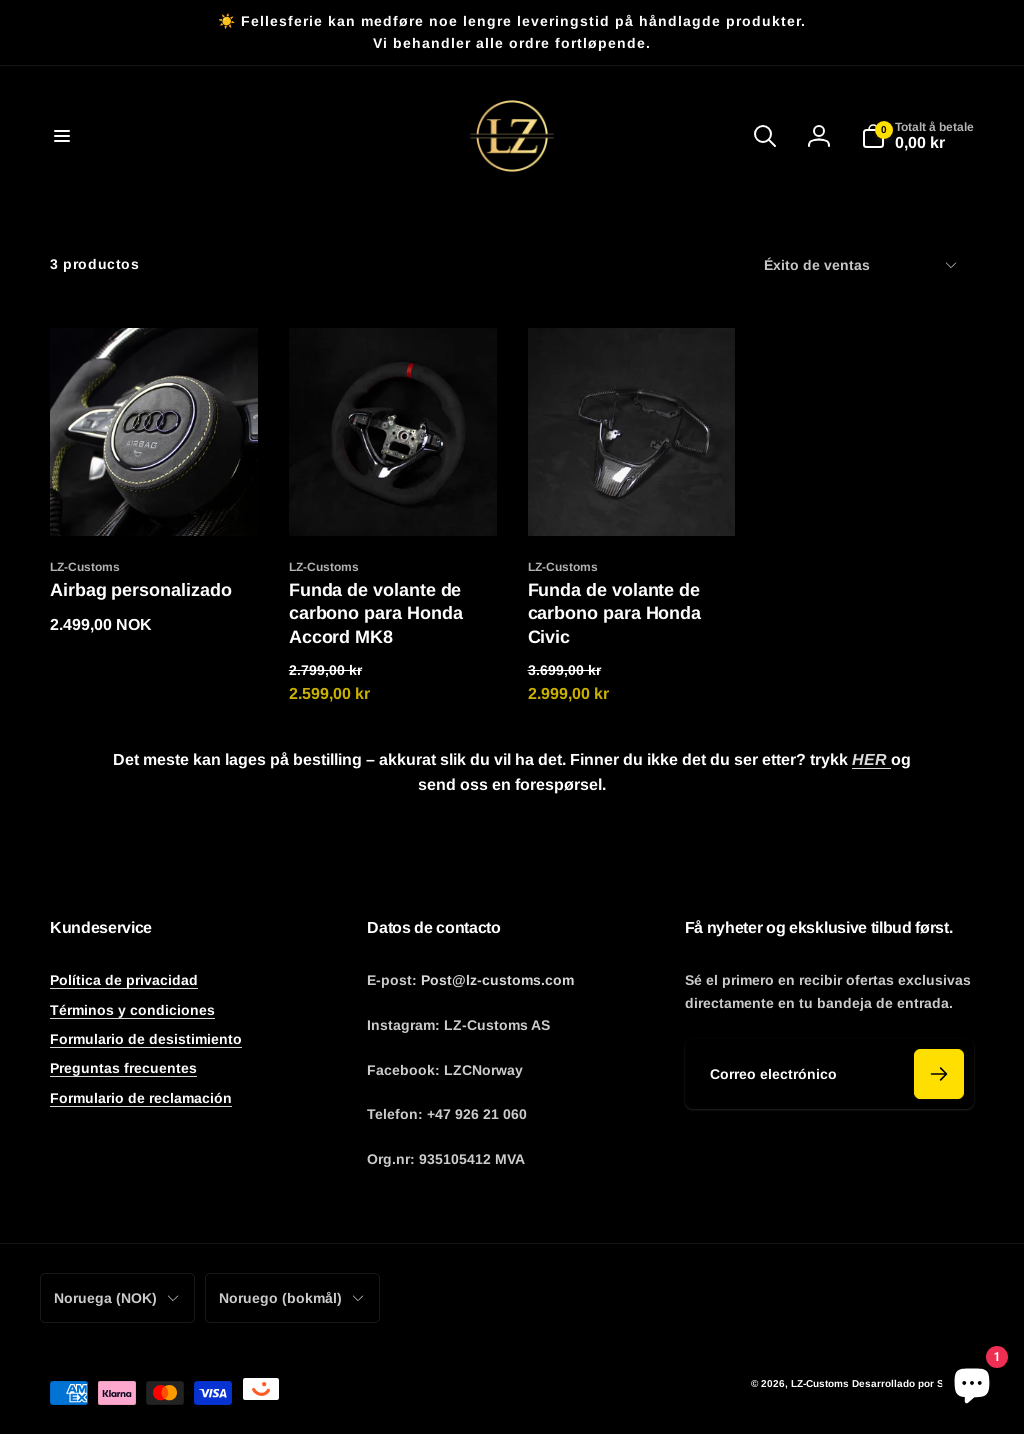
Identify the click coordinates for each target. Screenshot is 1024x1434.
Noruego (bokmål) (292, 1298)
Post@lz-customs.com (497, 980)
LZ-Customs (820, 1383)
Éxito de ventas (861, 265)
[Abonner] (939, 1074)
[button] (62, 136)
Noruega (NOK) (117, 1298)
